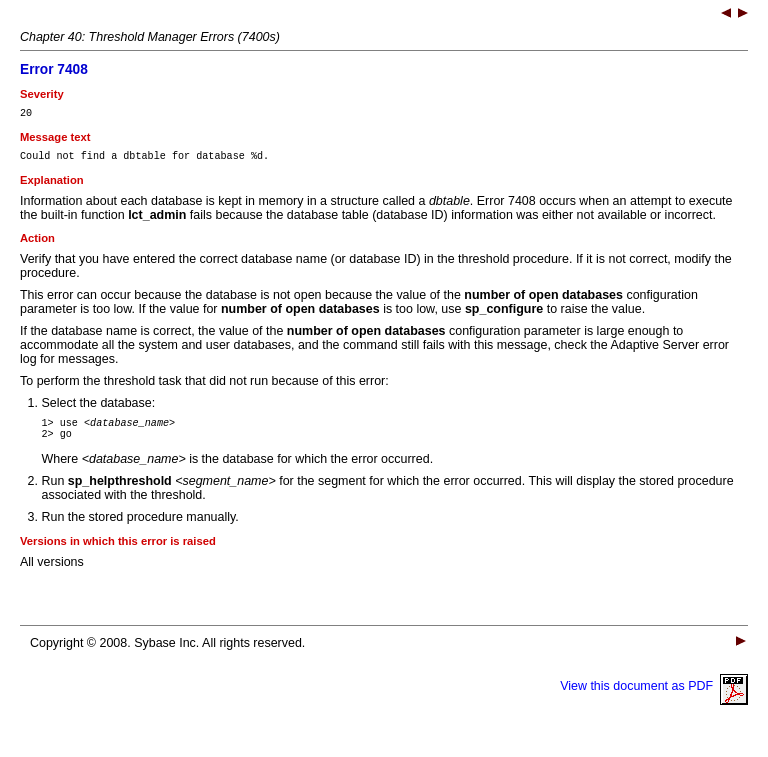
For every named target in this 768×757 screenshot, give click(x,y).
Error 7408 (54, 69)
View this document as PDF (654, 698)
